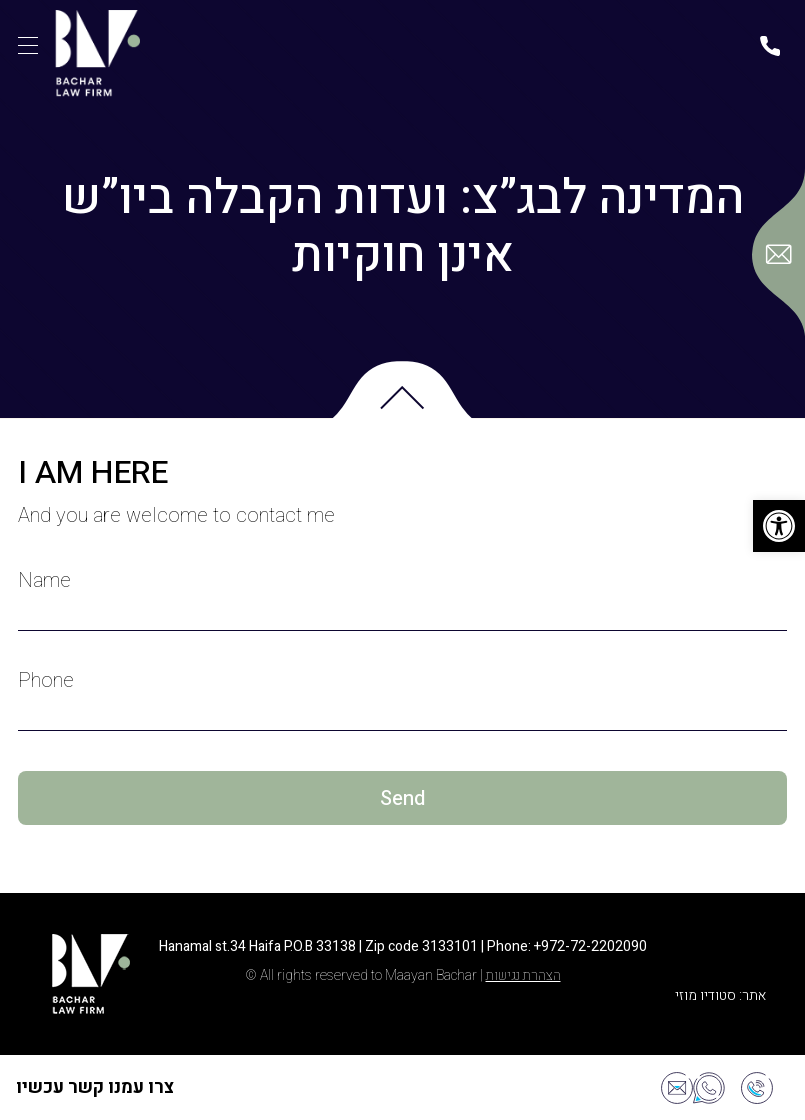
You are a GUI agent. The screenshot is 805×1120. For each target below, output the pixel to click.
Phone (46, 681)
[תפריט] (28, 45)
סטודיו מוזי (705, 995)
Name (44, 581)
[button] (779, 526)
